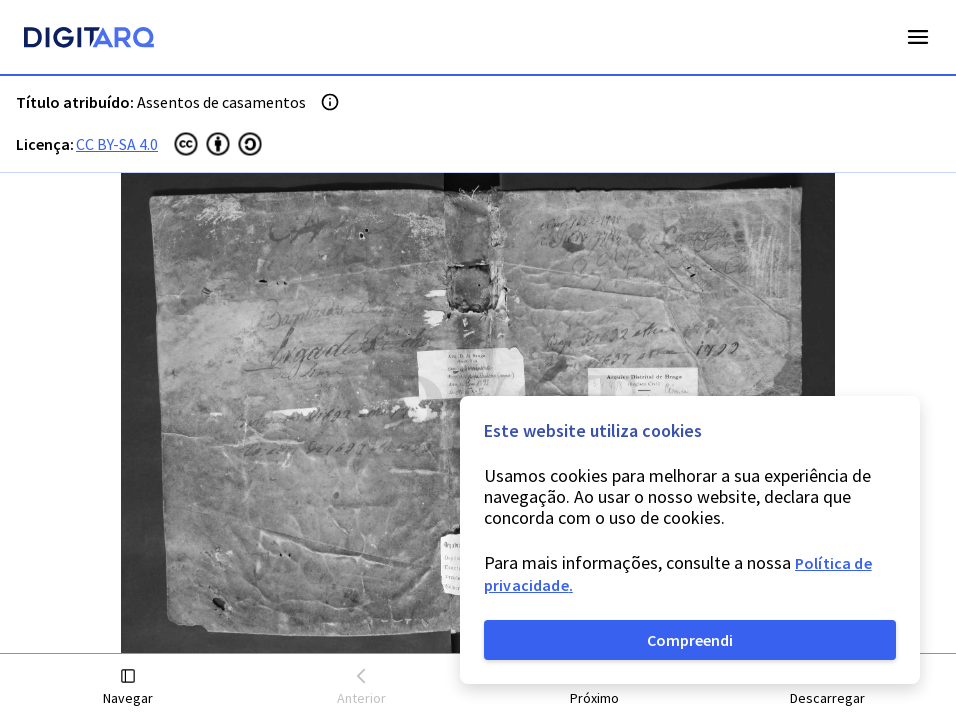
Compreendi (690, 640)
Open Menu (918, 37)
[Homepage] (89, 40)
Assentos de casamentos (221, 102)
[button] (128, 687)
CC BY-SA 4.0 (117, 144)
